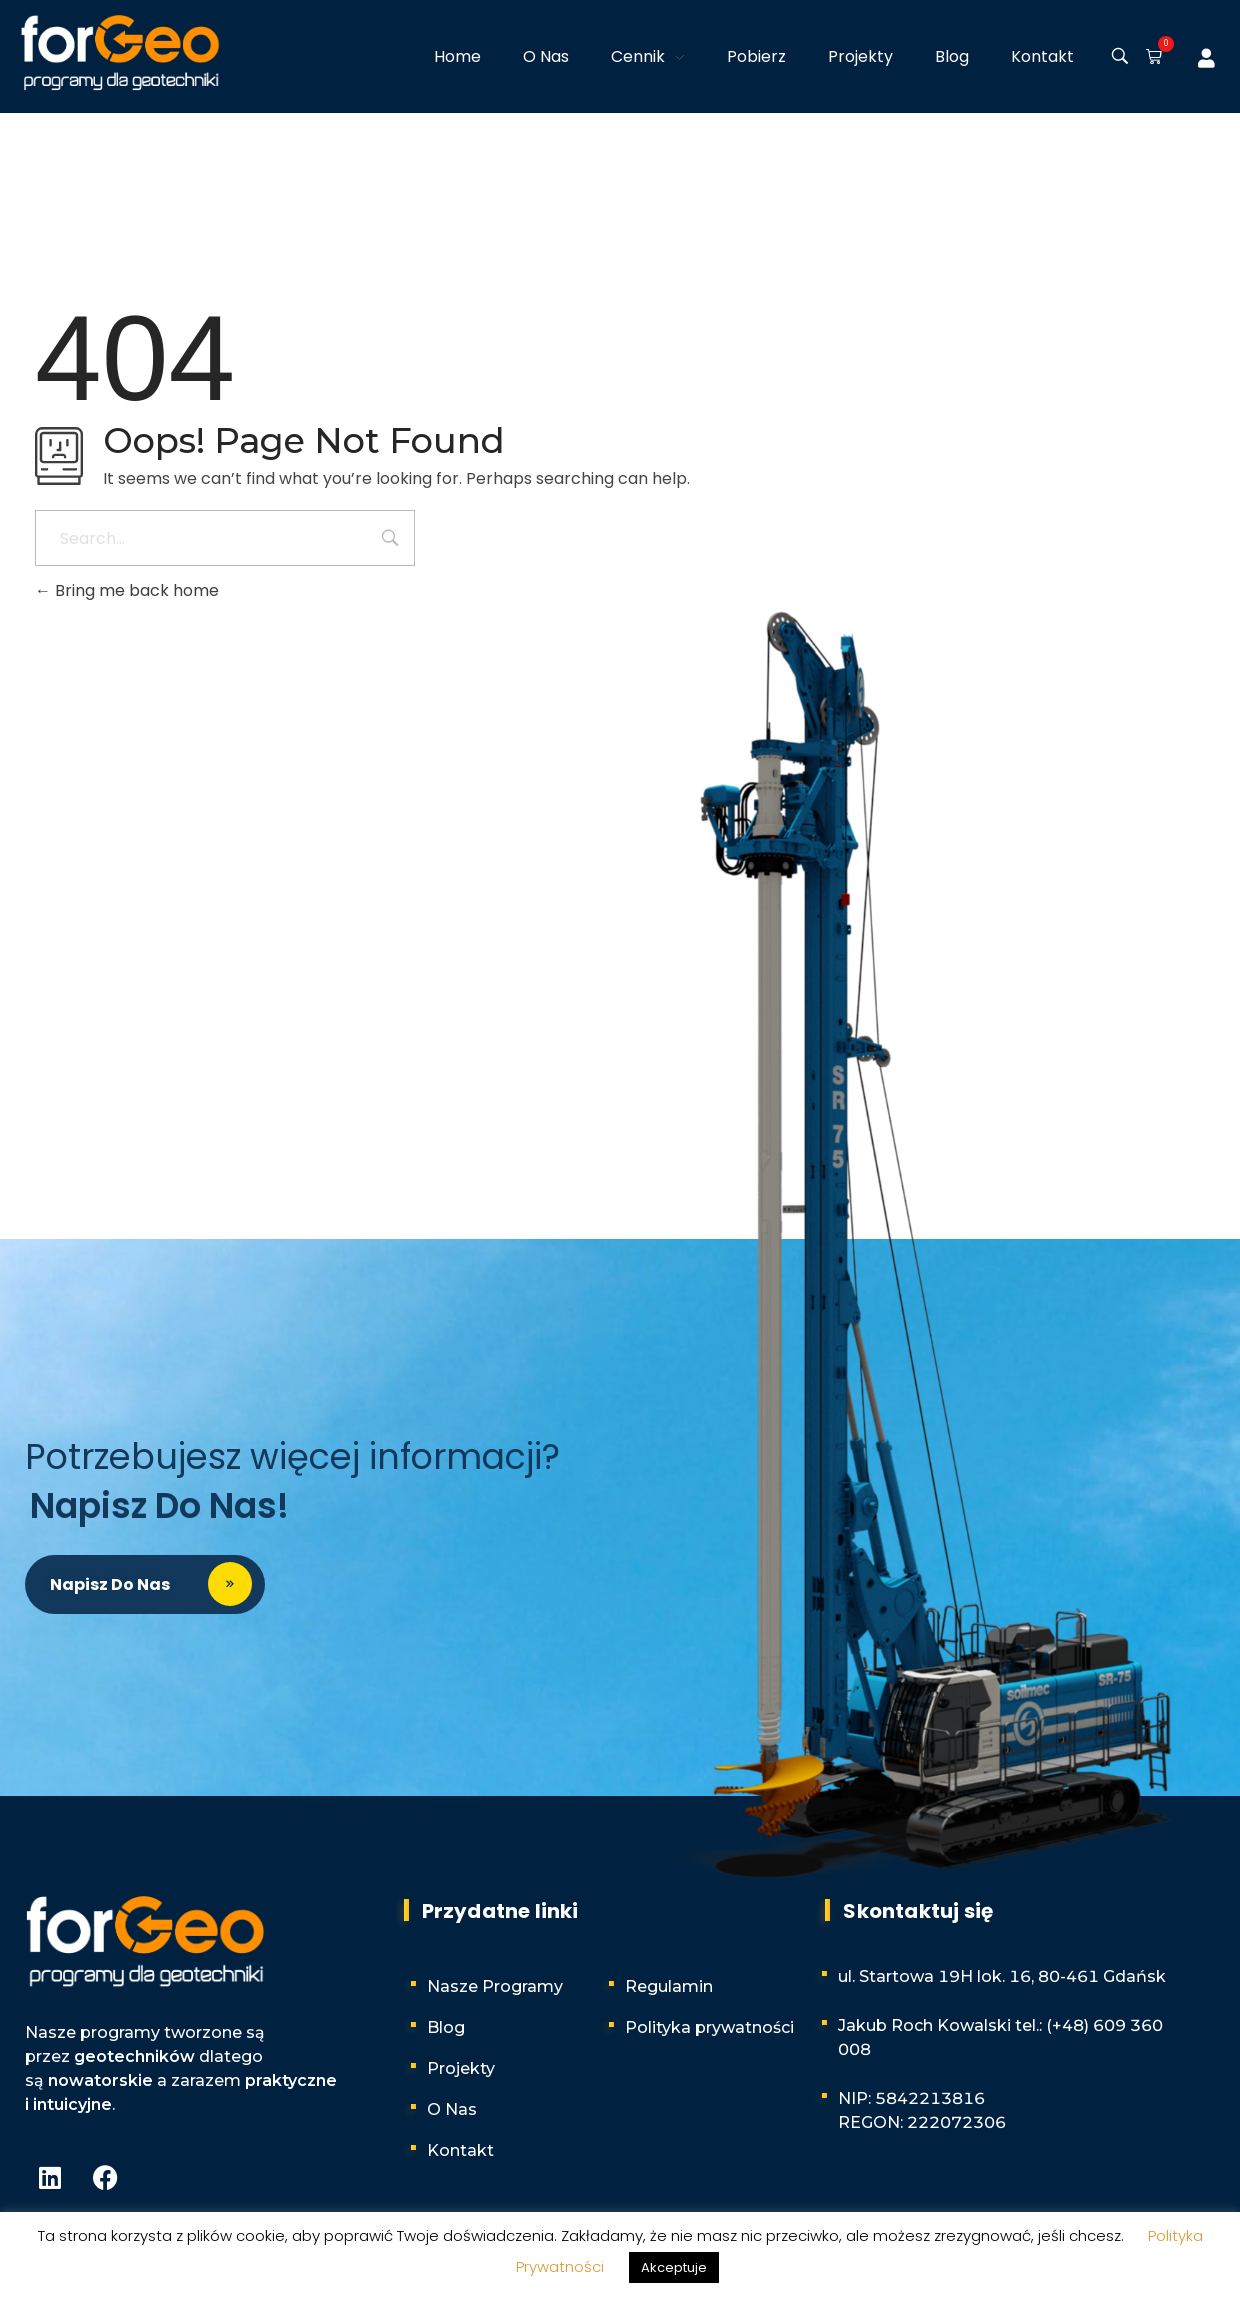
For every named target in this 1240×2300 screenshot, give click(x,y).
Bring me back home (127, 590)
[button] (1150, 58)
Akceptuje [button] (674, 2267)
